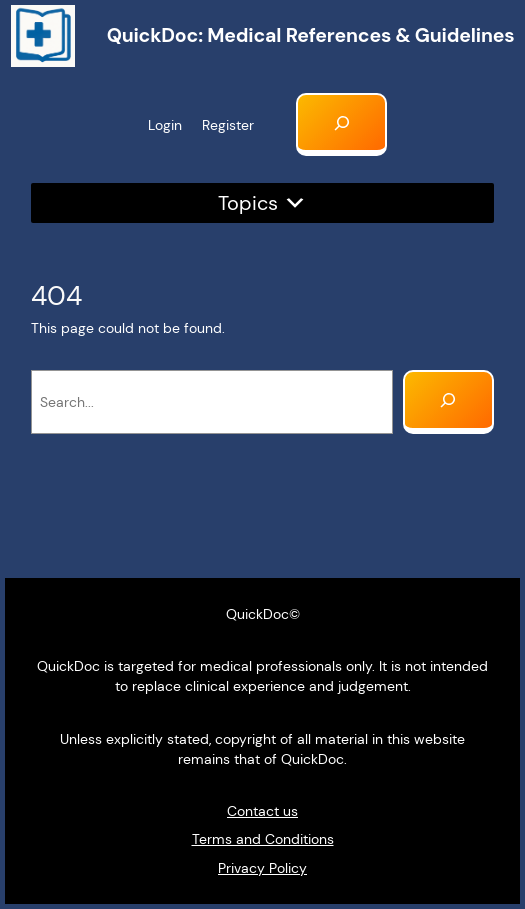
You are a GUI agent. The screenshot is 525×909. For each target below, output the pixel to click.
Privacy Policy (262, 868)
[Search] (448, 402)
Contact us (262, 811)
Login (165, 125)
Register (228, 125)
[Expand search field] (341, 125)
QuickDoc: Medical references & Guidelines (311, 35)
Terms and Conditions (263, 839)
